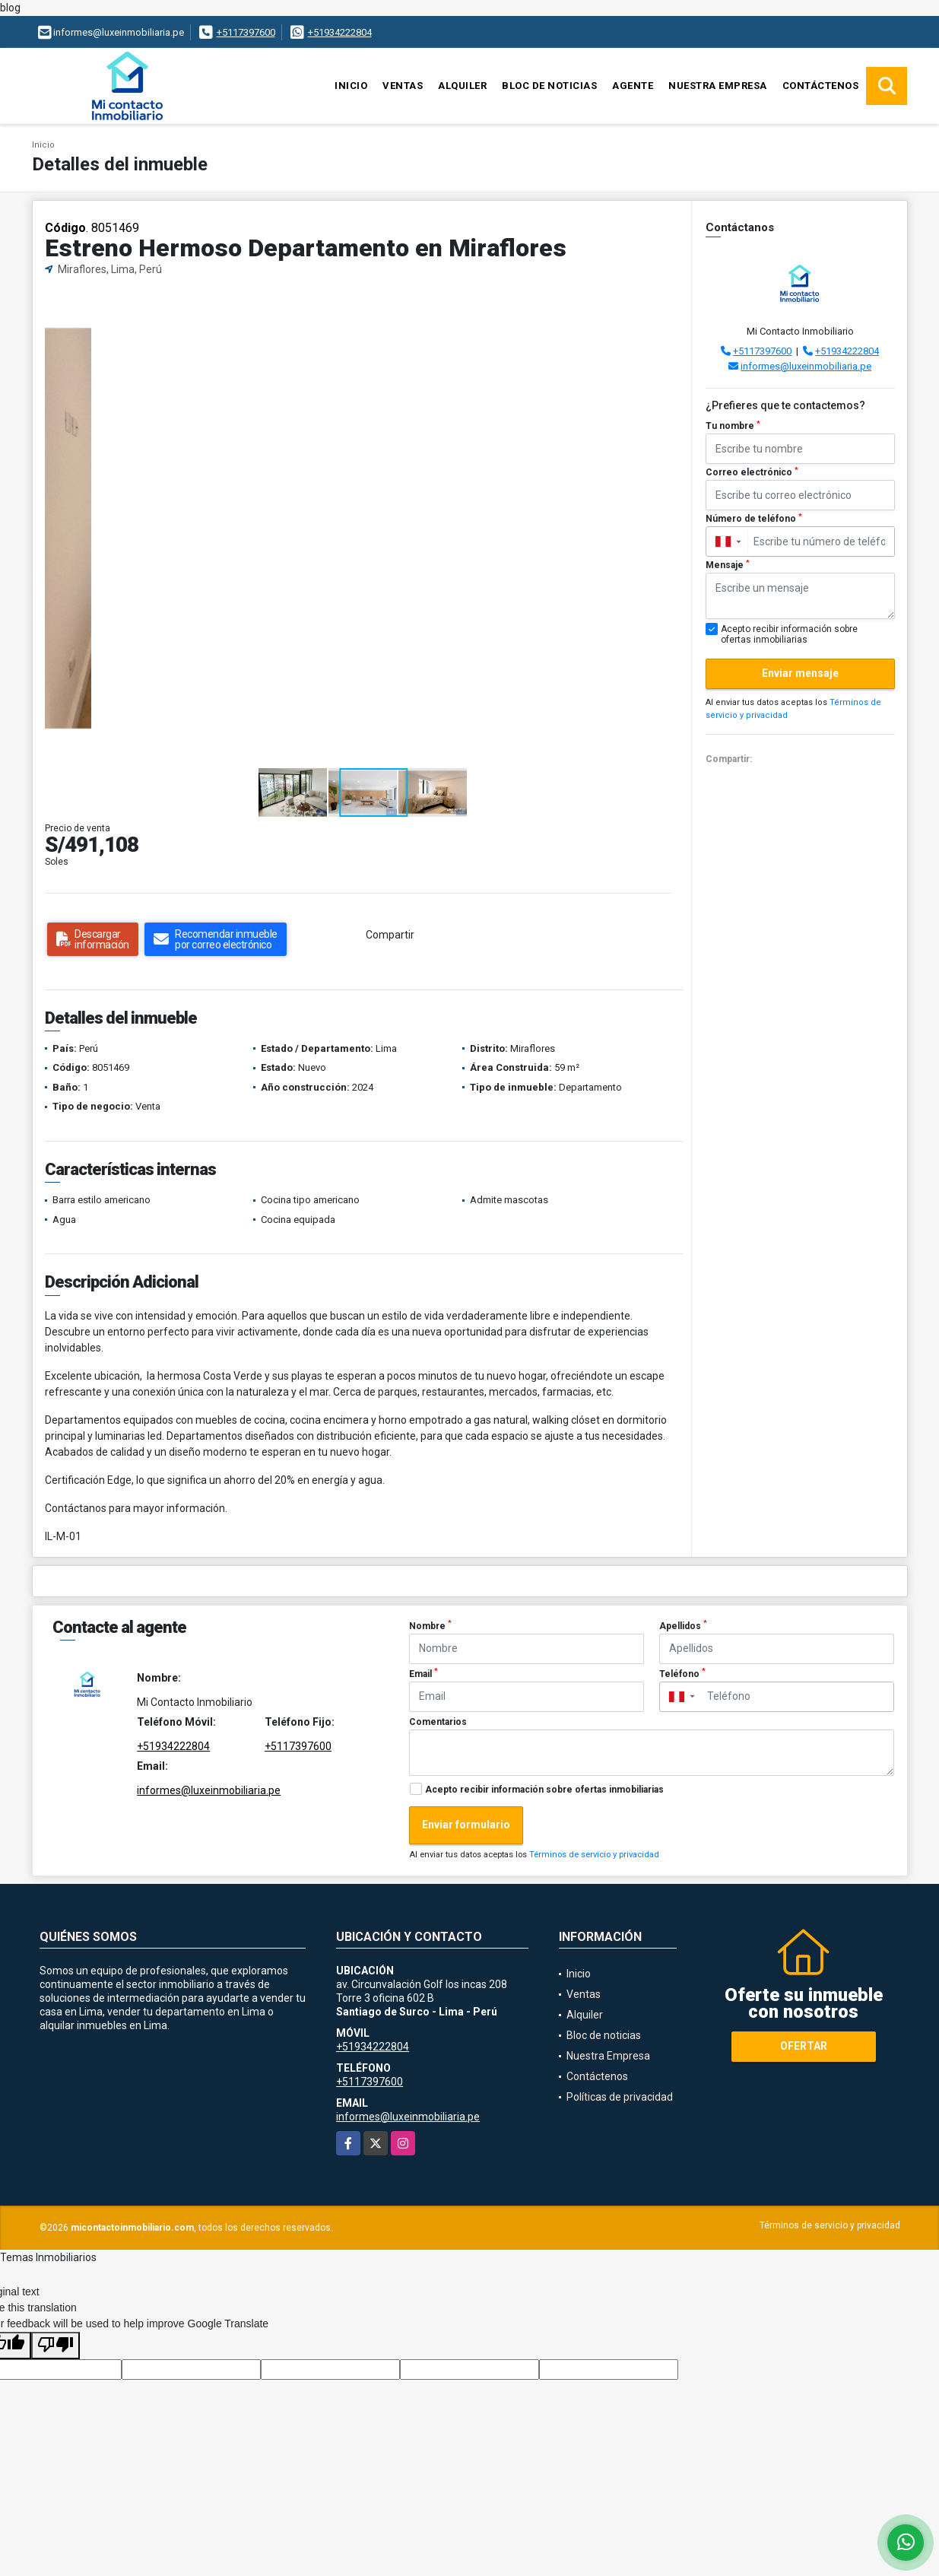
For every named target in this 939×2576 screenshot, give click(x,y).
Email (423, 1673)
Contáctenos (820, 85)
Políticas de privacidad (619, 2097)
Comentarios (438, 1722)
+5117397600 (246, 32)
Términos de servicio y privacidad (594, 1855)
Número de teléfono (754, 519)
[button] (667, 303)
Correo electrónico (752, 472)
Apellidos (683, 1625)
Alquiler (462, 85)
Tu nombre (733, 426)
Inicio (351, 85)
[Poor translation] (55, 2345)
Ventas (402, 85)
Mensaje (728, 565)
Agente (632, 85)
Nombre (430, 1625)
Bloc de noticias (549, 85)
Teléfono (682, 1673)
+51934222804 (340, 32)
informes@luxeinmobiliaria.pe (806, 366)
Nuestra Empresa (717, 85)
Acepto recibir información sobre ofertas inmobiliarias (544, 1789)
